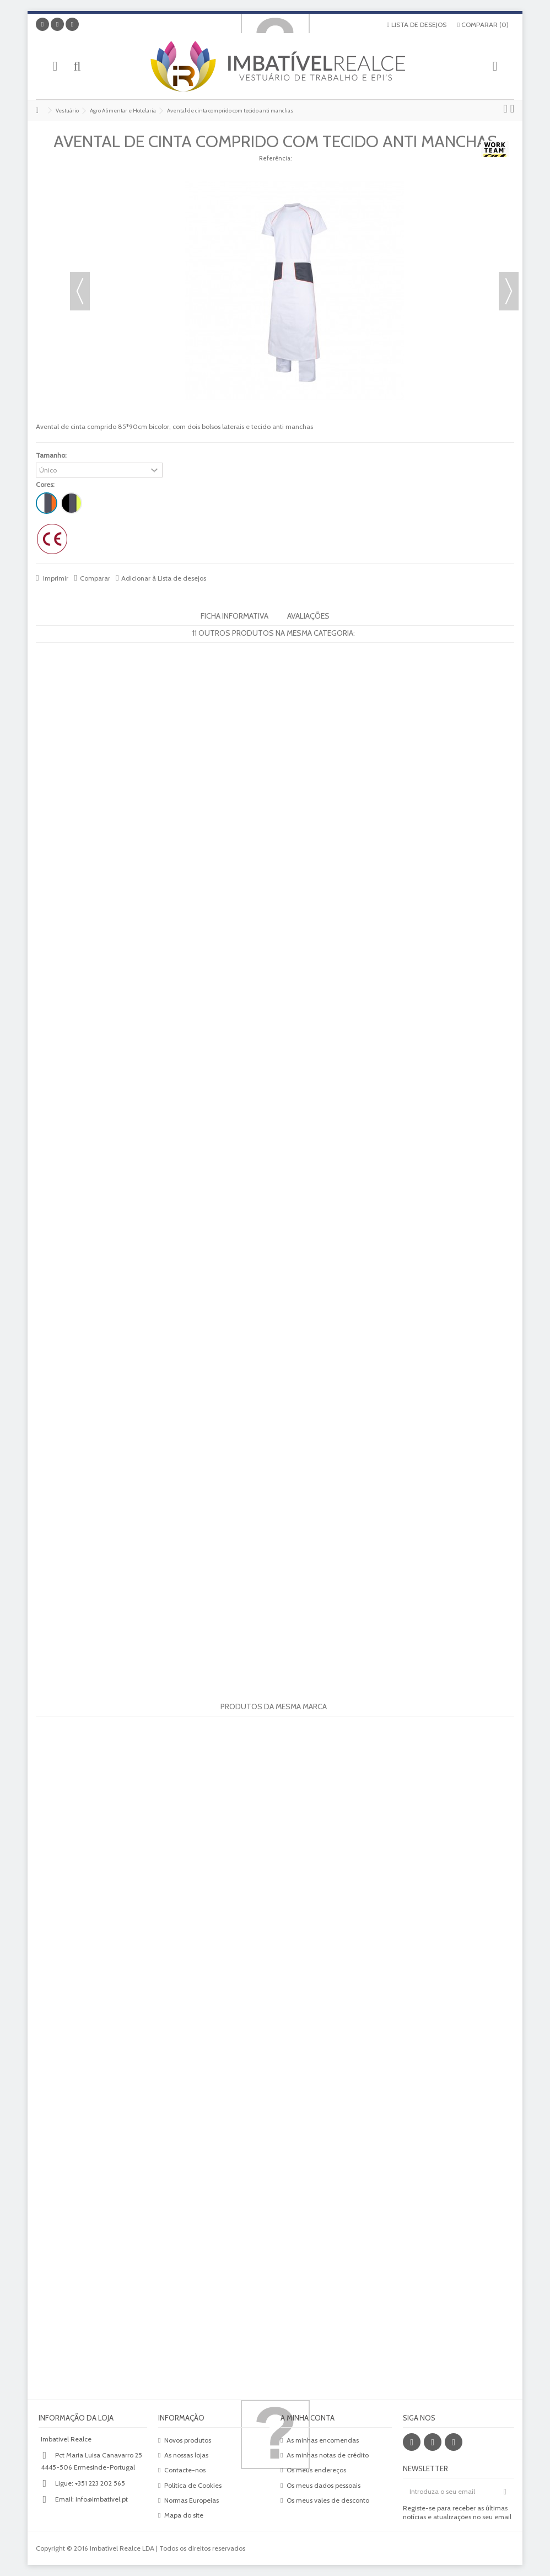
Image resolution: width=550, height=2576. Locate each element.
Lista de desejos (416, 24)
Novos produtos (187, 2440)
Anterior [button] (80, 291)
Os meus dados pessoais (323, 2485)
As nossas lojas (186, 2455)
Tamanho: (52, 455)
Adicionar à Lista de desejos (163, 578)
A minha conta (308, 2417)
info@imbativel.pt (102, 2499)
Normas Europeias (191, 2500)
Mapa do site (183, 2515)
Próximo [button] (509, 291)
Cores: (46, 484)
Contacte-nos (185, 2470)
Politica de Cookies (193, 2485)
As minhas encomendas (323, 2440)
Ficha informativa (234, 616)
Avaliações (308, 616)
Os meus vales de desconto (328, 2500)
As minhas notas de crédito (328, 2455)
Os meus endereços (316, 2470)
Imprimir (54, 578)
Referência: (275, 158)
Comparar (95, 578)
